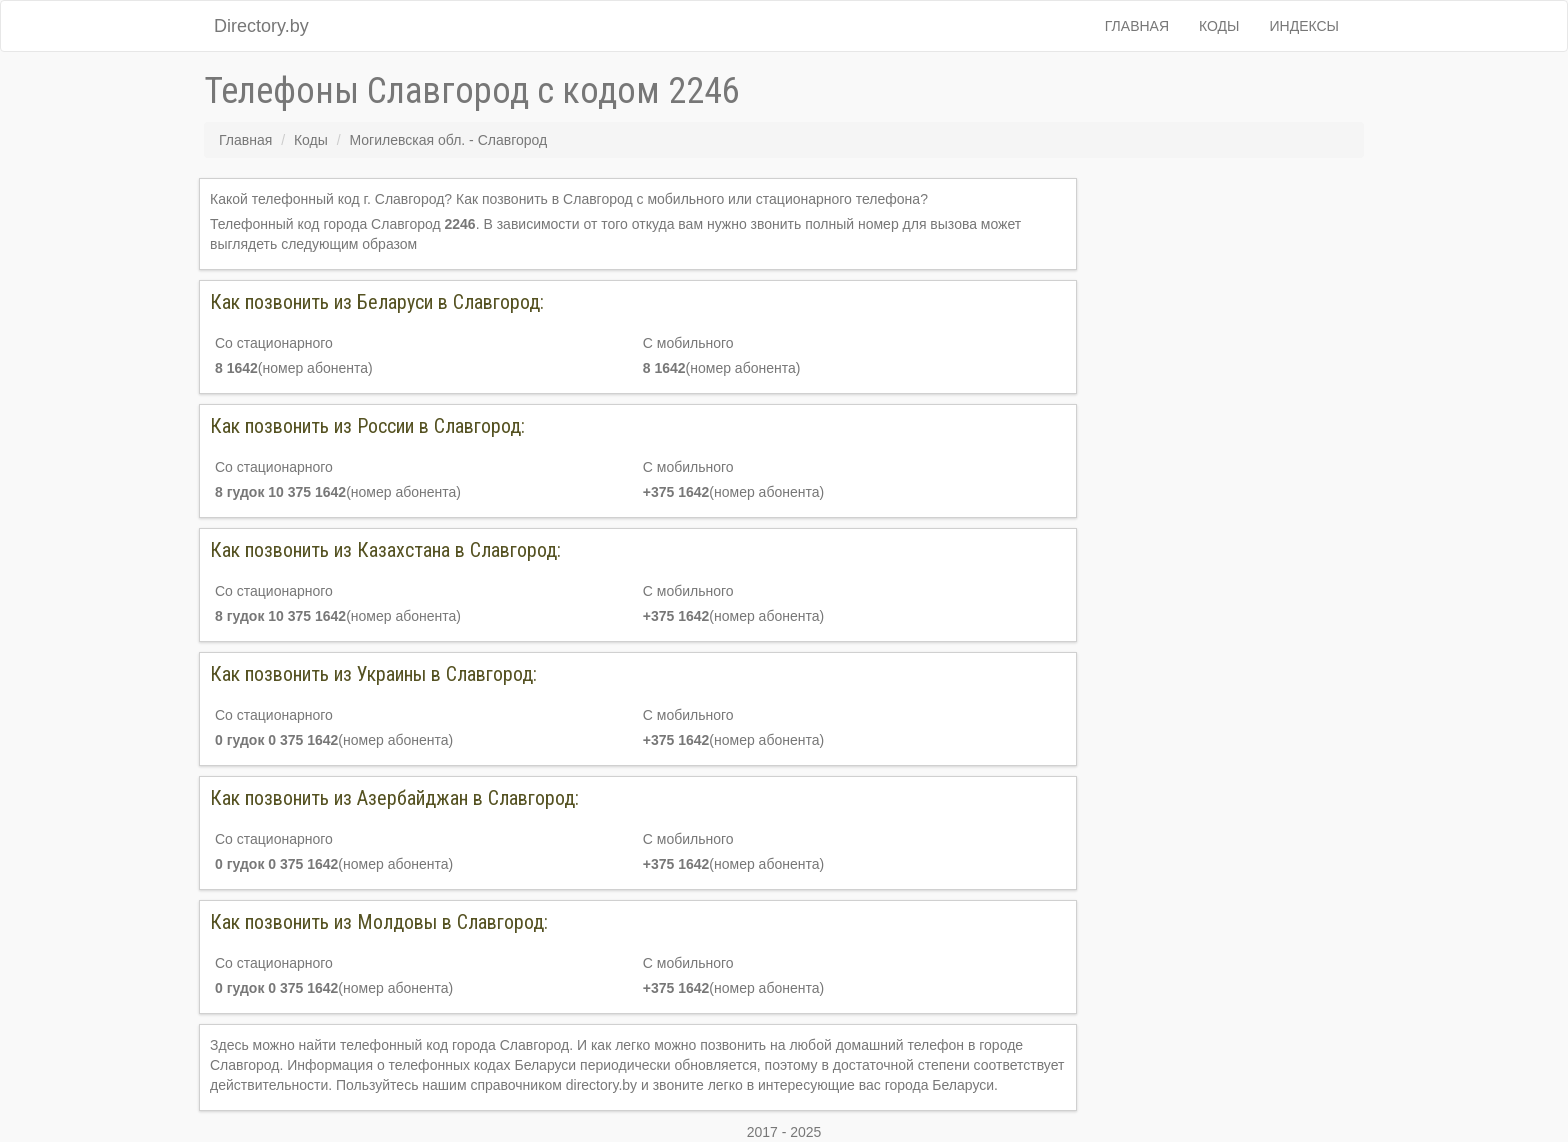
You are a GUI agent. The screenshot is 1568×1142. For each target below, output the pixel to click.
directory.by (601, 1085)
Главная (1137, 26)
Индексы (1305, 26)
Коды (1219, 26)
